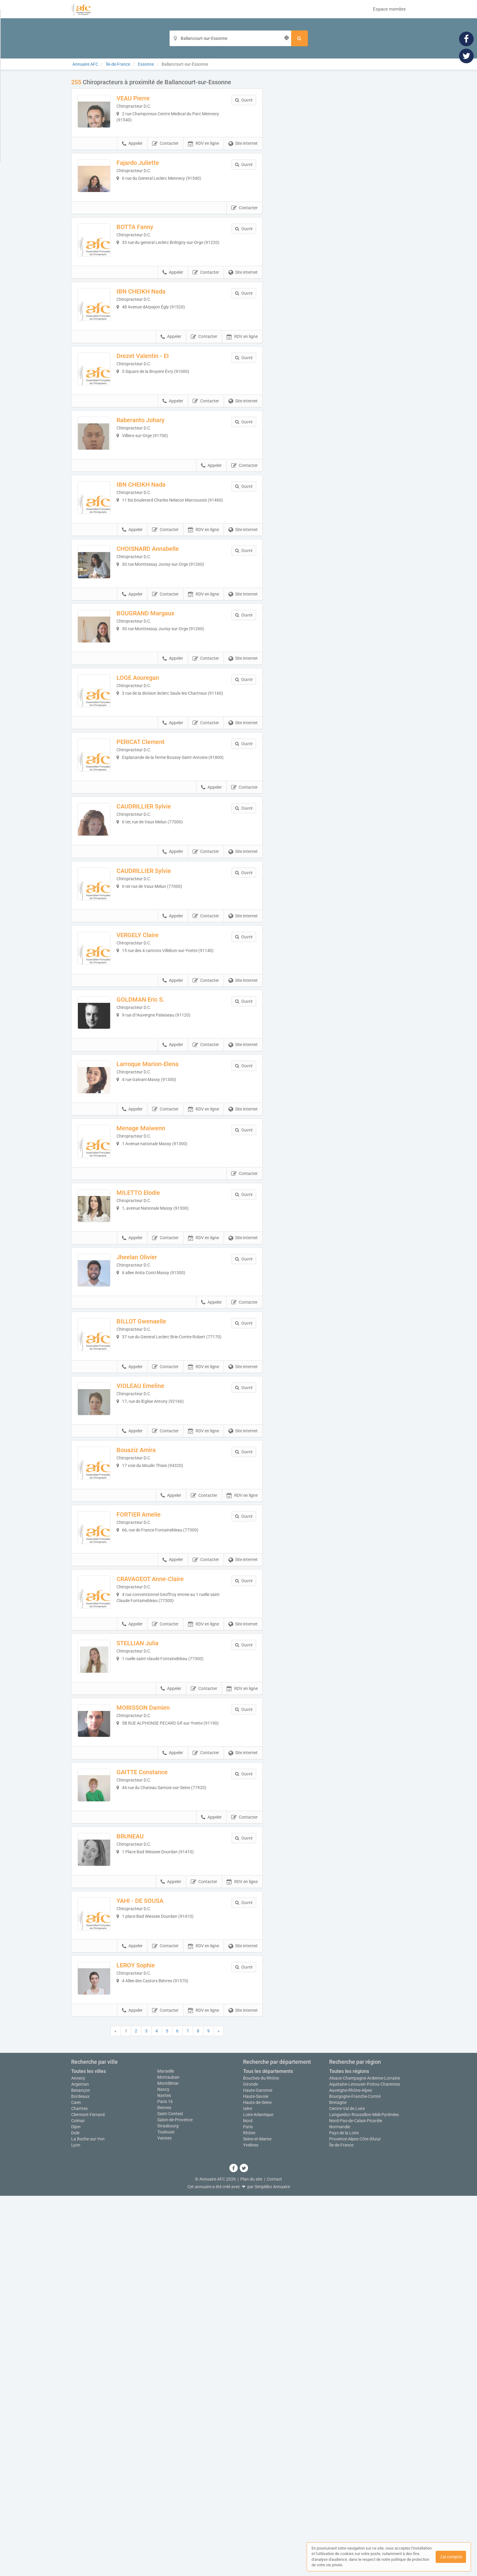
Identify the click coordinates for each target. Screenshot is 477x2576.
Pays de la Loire (344, 2513)
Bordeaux (80, 2476)
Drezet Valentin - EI (155, 406)
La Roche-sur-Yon (88, 2519)
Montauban (168, 2457)
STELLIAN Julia (150, 1947)
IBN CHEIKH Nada (153, 329)
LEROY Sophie (148, 2332)
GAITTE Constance (154, 2101)
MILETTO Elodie (151, 1408)
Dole (75, 2513)
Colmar (78, 2500)
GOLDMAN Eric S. (153, 1176)
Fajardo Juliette (150, 175)
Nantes (164, 2475)
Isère (247, 2488)
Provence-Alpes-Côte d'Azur (355, 2519)
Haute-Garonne (257, 2470)
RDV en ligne (203, 156)
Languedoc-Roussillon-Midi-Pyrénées (364, 2494)
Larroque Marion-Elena (160, 1253)
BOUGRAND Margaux (158, 714)
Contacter (165, 156)
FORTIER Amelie (151, 1793)
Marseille (165, 2451)
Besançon (80, 2470)
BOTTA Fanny (147, 252)
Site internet (243, 156)
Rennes (164, 2487)
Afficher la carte (338, 164)
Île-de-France (341, 2525)
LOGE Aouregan (150, 791)
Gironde (250, 2464)
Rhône (249, 2513)
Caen (76, 2482)
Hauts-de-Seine (257, 2482)
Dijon (76, 2507)
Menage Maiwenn (153, 1331)
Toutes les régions (349, 2451)
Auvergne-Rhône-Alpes (350, 2470)
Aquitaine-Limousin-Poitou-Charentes (364, 2464)
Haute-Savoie (255, 2476)
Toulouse (165, 2512)
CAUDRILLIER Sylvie (156, 945)
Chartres (79, 2488)
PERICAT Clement (153, 868)
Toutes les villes (88, 2451)
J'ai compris (451, 2556)
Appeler (132, 156)
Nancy (163, 2469)
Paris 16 (165, 2481)
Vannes (164, 2518)
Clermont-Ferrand (88, 2494)
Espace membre (389, 9)
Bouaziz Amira (149, 1716)
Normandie (339, 2507)
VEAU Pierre (145, 98)
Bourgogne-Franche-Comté (355, 2476)
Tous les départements (268, 2451)
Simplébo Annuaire (272, 2566)
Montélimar (168, 2463)
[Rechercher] (299, 38)
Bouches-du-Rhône (261, 2458)
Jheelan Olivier (149, 1485)
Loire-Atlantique (258, 2494)
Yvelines (250, 2525)
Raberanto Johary (153, 483)
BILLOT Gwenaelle (154, 1562)
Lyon (75, 2525)
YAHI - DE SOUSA (152, 2255)
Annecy (78, 2458)
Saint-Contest (170, 2493)
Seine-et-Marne (257, 2519)
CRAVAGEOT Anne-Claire (163, 1870)
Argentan (80, 2464)
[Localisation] (230, 38)
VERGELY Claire (150, 1100)
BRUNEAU (142, 2178)
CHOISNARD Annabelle (160, 637)
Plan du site (251, 2559)
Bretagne (337, 2482)
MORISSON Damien (156, 2024)
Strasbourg (168, 2506)
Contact (274, 2559)
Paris (248, 2507)
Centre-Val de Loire (347, 2488)
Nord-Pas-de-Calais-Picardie (355, 2500)
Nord (247, 2500)
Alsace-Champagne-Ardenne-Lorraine (364, 2458)
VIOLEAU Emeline (153, 1639)
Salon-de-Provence (175, 2500)
